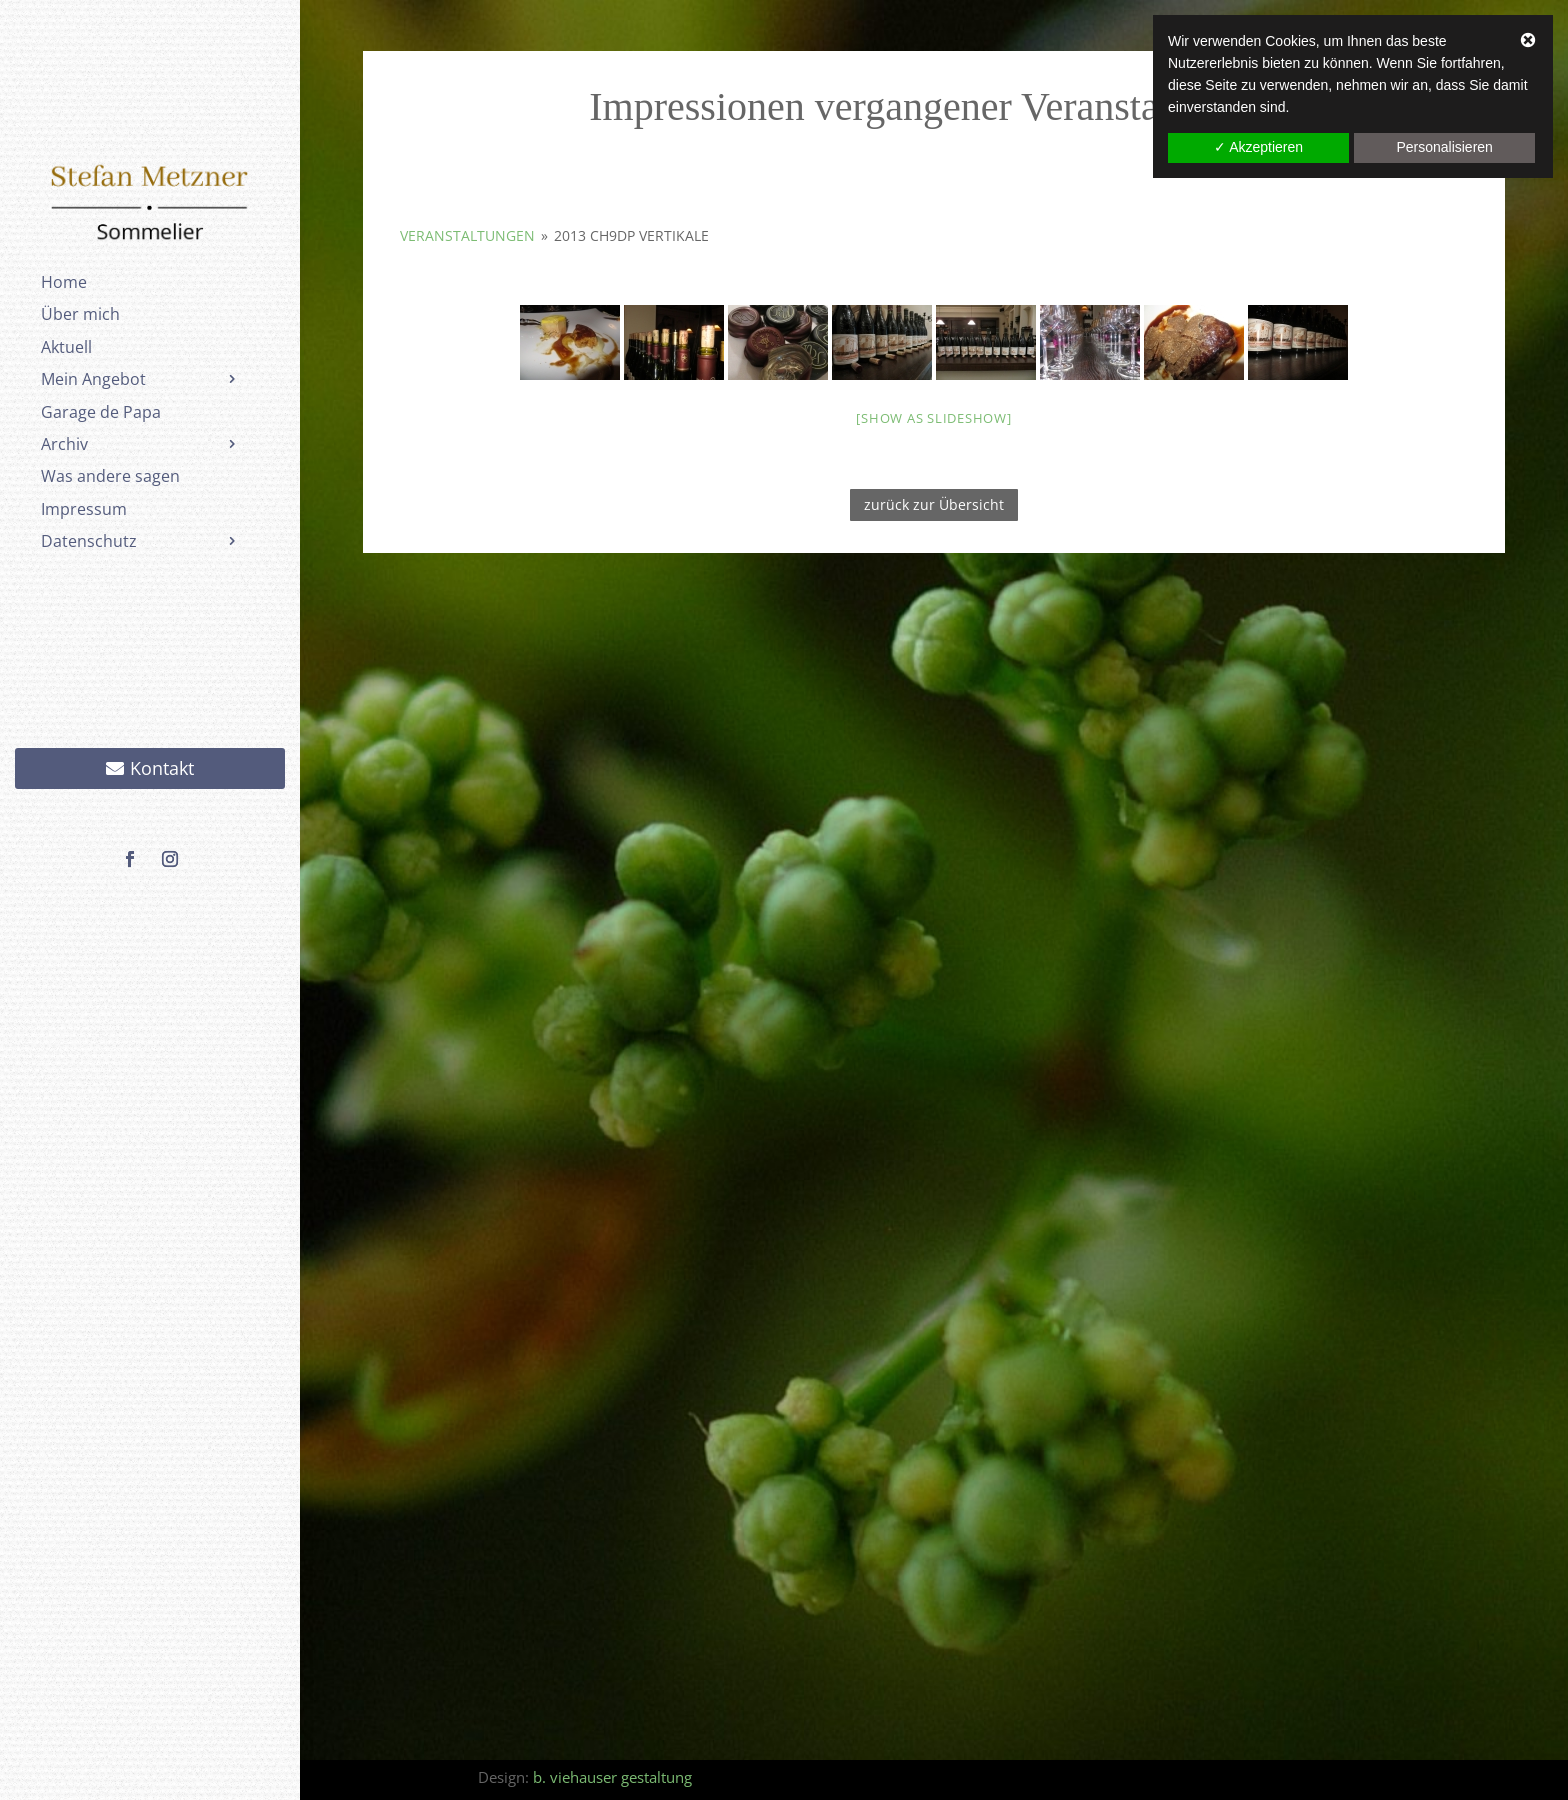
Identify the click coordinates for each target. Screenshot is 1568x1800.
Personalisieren (1444, 147)
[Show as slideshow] (933, 418)
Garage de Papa (101, 412)
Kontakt (162, 768)
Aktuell (66, 347)
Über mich (80, 314)
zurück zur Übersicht (934, 504)
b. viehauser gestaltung (612, 1777)
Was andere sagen (110, 476)
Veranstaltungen (467, 235)
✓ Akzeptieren (1258, 147)
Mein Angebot (93, 379)
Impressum (84, 509)
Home (64, 282)
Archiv (64, 444)
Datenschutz (89, 541)
